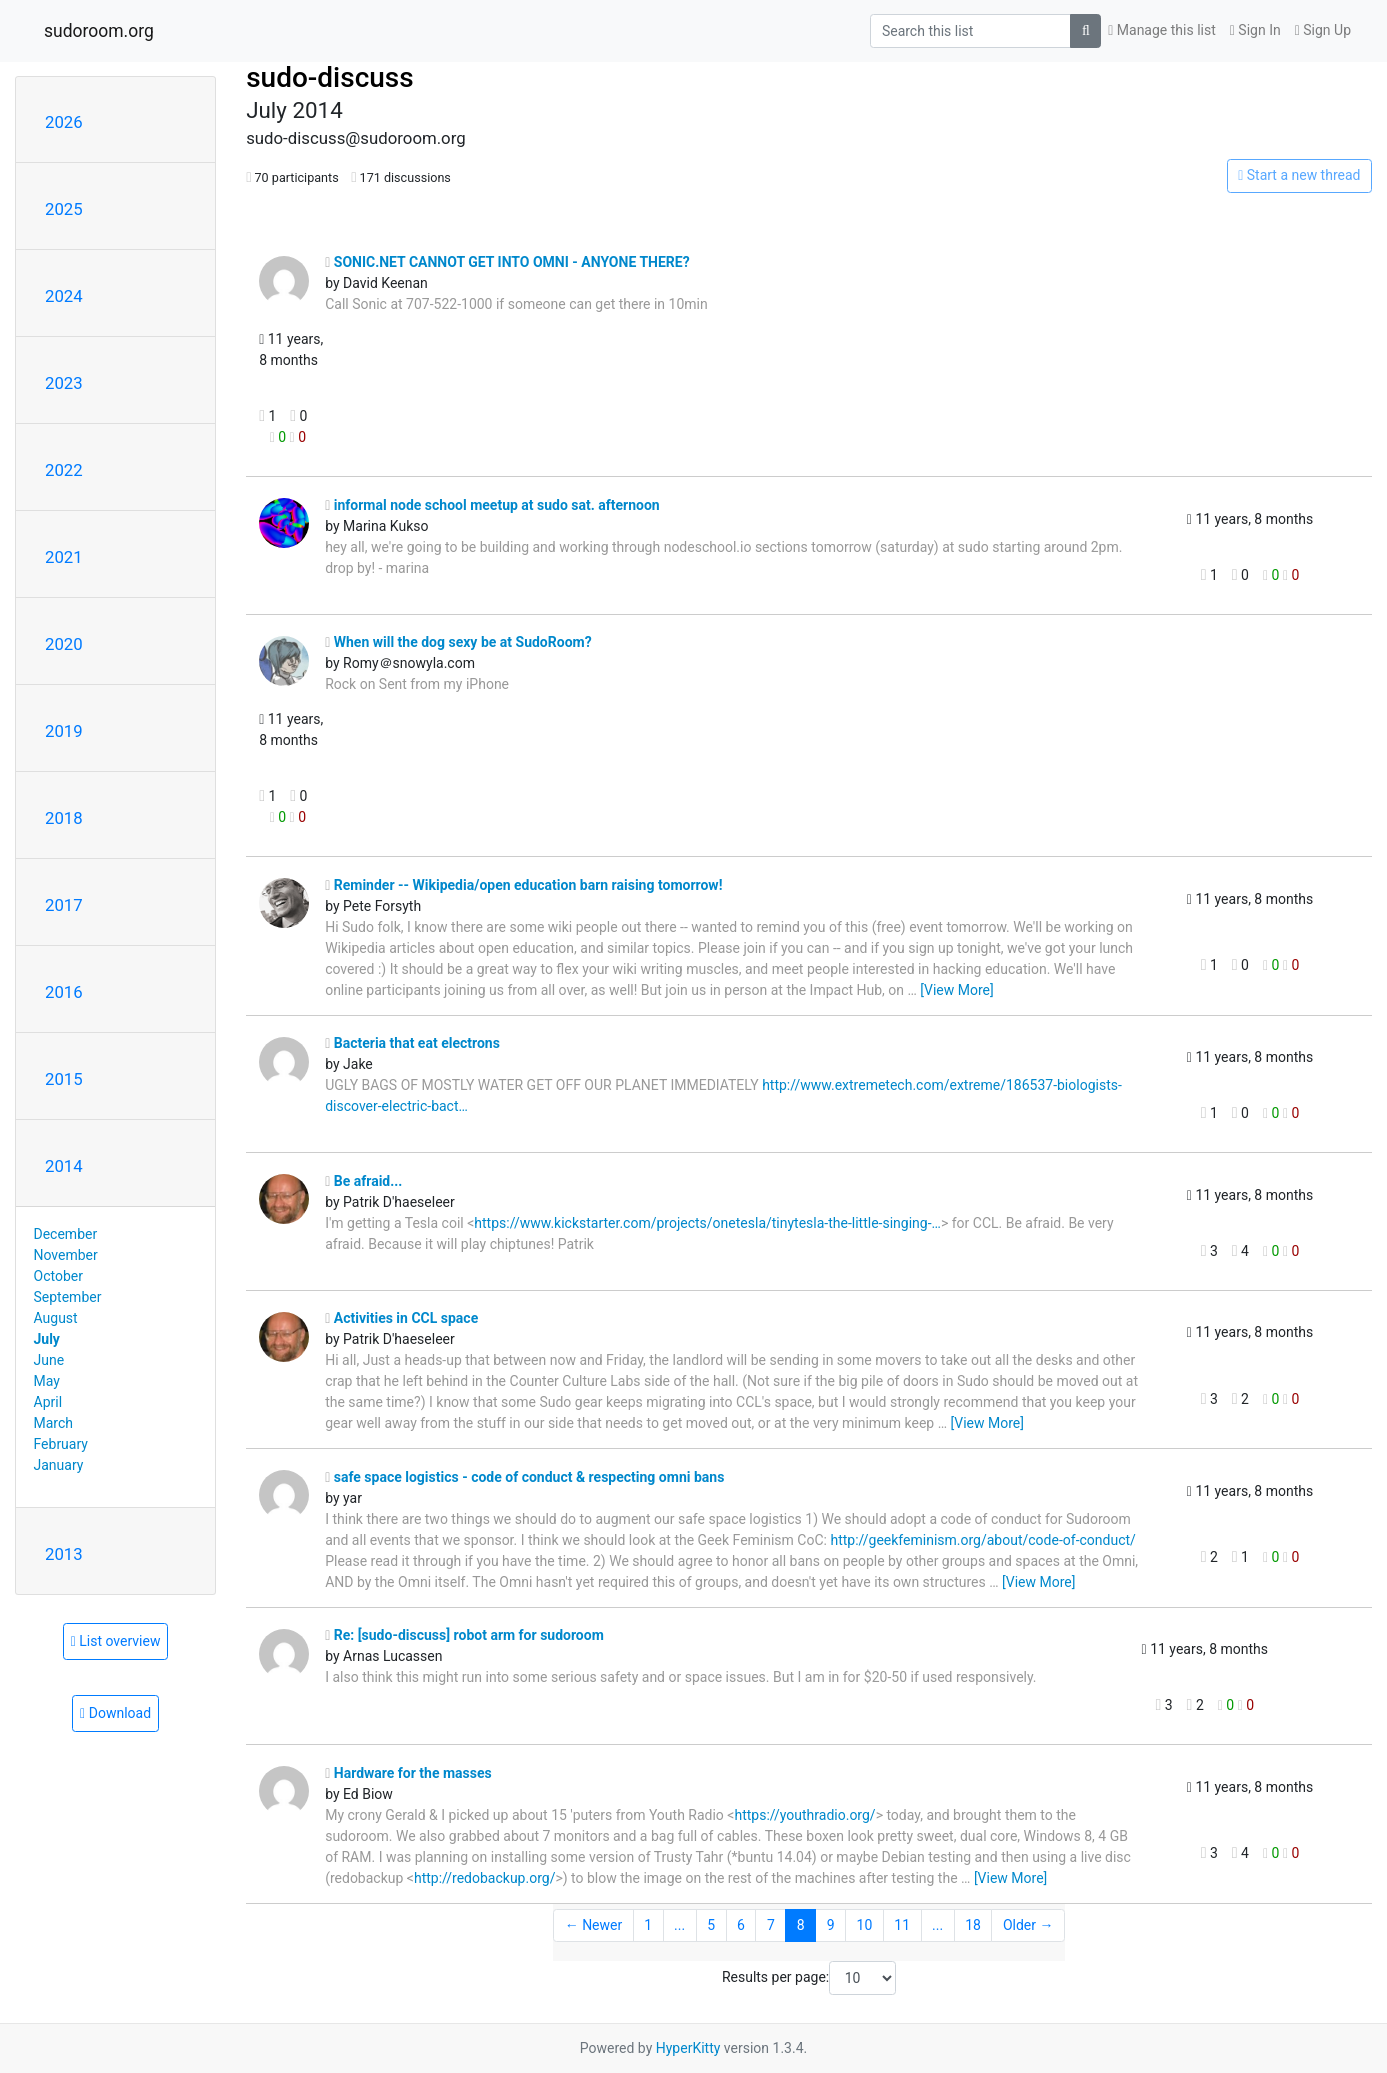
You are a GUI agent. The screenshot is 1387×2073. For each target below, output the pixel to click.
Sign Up (1323, 30)
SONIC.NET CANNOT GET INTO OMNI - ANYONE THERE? (507, 262)
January (59, 1465)
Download (115, 1713)
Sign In (1255, 30)
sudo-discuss (330, 77)
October (58, 1276)
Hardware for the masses (408, 1773)
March (54, 1423)
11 (902, 1925)
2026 (64, 122)
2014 (64, 1166)
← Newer (594, 1925)
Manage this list (1162, 30)
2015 (64, 1079)
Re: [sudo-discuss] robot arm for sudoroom (464, 1635)
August (56, 1318)
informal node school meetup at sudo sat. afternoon (492, 505)
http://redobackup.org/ (484, 1878)
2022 (64, 470)
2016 (64, 992)
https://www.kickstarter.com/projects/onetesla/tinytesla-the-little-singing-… (707, 1223)
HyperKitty (688, 2048)
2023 (64, 383)
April (48, 1402)
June (49, 1360)
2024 (64, 296)
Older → (1028, 1925)
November (66, 1255)
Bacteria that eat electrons (412, 1043)
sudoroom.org (99, 31)
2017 (64, 905)
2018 (64, 818)
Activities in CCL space (401, 1318)
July (47, 1339)
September (68, 1297)
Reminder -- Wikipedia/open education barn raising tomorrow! (523, 885)
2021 (64, 557)
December (66, 1234)
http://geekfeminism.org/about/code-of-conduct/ (982, 1540)
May (47, 1381)
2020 (64, 644)
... (679, 1925)
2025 (64, 209)
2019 (64, 731)
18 (973, 1925)
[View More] (956, 990)
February (61, 1444)
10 (865, 1925)
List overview (116, 1641)
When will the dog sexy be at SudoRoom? (458, 642)
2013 (64, 1554)
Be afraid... (363, 1181)
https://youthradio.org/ (804, 1815)
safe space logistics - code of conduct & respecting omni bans (524, 1477)
